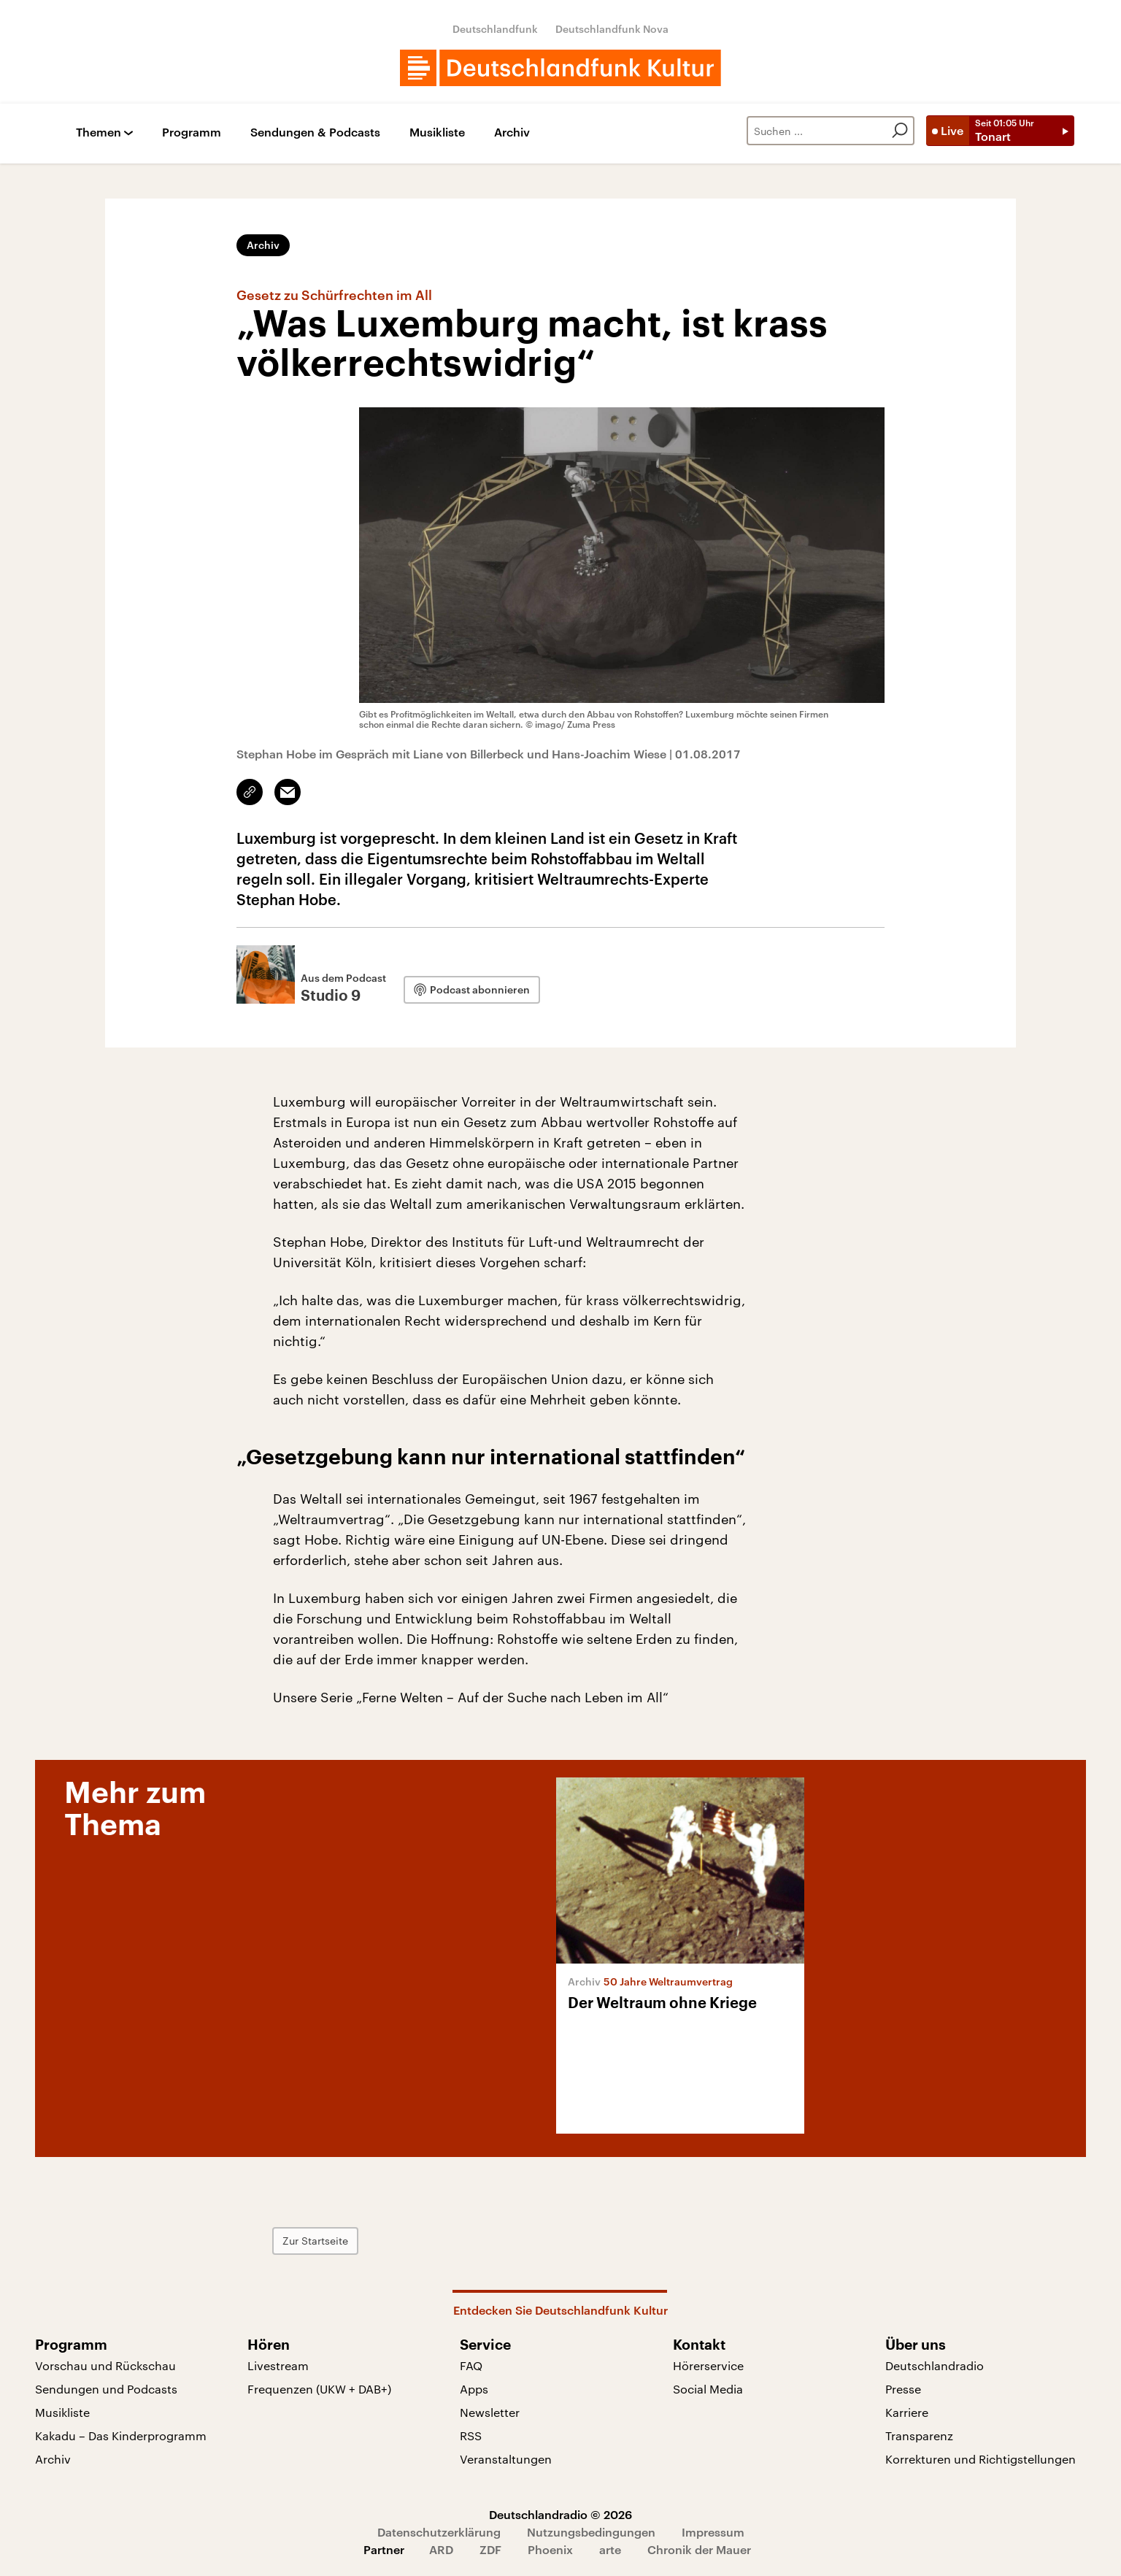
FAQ (471, 2365)
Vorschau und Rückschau (105, 2365)
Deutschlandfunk (495, 29)
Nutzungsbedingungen (591, 2532)
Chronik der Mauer (699, 2549)
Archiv (512, 132)
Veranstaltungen (506, 2459)
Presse (903, 2389)
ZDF (490, 2549)
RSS (471, 2435)
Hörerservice (708, 2365)
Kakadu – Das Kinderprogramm (121, 2435)
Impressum (713, 2532)
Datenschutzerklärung (439, 2532)
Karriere (906, 2412)
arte (610, 2549)
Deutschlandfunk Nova (612, 29)
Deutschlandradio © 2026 (560, 2514)
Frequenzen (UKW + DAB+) (319, 2389)
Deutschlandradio (934, 2365)
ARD (441, 2549)
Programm (191, 132)
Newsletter (490, 2412)
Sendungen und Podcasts (106, 2389)
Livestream (278, 2365)
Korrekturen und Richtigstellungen (980, 2459)
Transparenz (919, 2435)
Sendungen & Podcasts (315, 132)
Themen (98, 132)
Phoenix (550, 2549)
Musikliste (437, 132)
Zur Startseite (315, 2240)
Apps (474, 2389)
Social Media (708, 2389)
